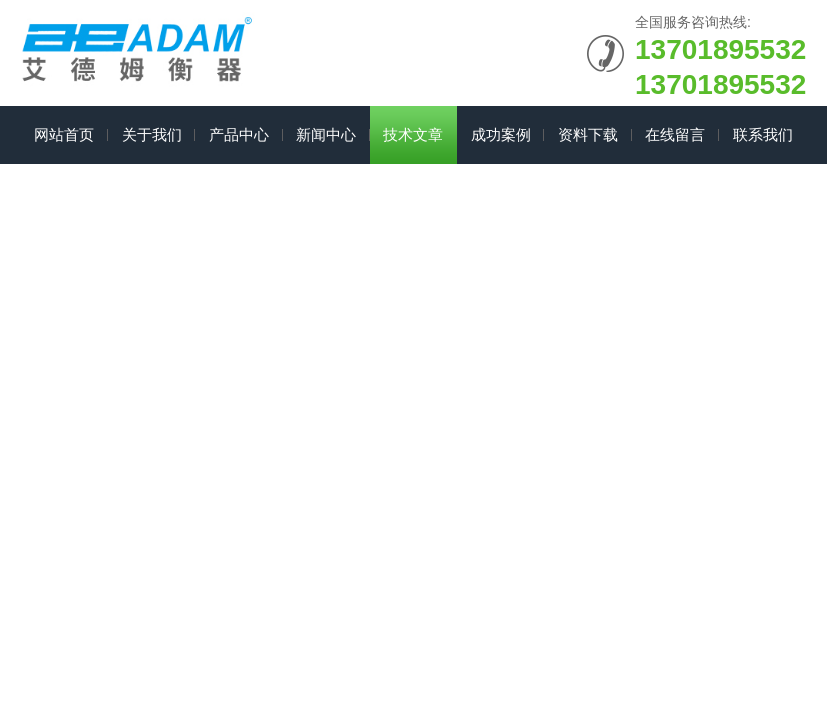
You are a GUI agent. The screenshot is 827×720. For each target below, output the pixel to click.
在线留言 (675, 134)
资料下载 (588, 134)
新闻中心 (326, 134)
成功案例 (501, 134)
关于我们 (152, 134)
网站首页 (64, 134)
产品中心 (239, 134)
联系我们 (763, 134)
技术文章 (413, 134)
